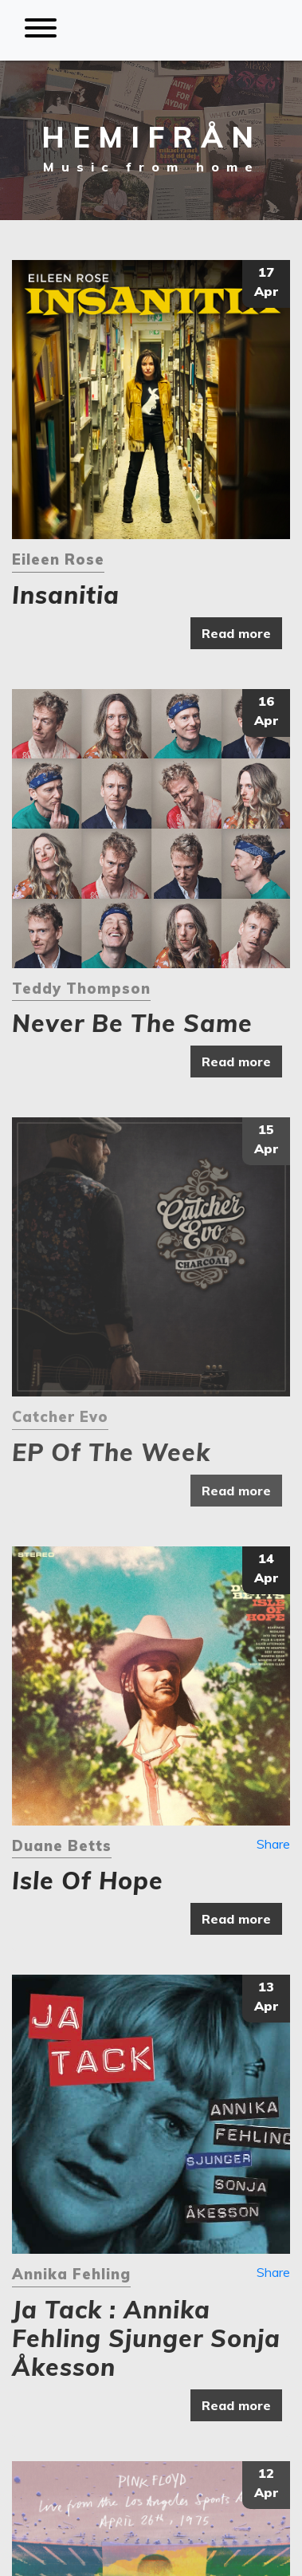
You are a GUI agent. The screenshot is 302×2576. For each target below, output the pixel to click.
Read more (236, 633)
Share (273, 1844)
